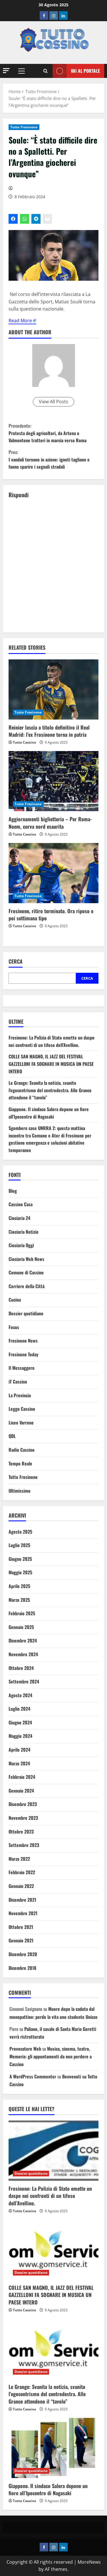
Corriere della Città (27, 1286)
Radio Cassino (22, 1449)
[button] (6, 70)
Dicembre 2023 (23, 1804)
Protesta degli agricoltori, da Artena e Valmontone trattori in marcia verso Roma (53, 433)
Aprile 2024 (19, 1749)
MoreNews (89, 2562)
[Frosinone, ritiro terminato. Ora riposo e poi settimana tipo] (53, 873)
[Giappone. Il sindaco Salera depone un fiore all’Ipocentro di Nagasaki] (53, 2448)
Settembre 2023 (24, 1845)
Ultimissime (20, 1490)
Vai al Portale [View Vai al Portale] (76, 71)
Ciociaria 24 (19, 1218)
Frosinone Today (23, 1354)
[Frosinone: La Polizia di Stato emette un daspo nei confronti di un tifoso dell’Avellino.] (53, 2151)
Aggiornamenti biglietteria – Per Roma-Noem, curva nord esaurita (50, 822)
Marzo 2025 (19, 1599)
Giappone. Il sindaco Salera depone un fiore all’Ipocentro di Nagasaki (49, 1113)
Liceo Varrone (21, 1422)
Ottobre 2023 (21, 1831)
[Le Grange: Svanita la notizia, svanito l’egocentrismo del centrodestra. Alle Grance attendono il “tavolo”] (53, 2349)
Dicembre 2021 (22, 1899)
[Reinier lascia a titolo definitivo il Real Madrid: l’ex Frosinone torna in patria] (53, 689)
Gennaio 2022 (21, 1886)
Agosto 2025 (20, 1531)
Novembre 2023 (23, 1817)
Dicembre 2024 (23, 1640)
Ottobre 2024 (21, 1668)
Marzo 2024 (19, 1763)
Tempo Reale (20, 1463)
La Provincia (20, 1395)
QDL (12, 1436)
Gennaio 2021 (21, 1940)
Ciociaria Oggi (21, 1245)
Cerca (16, 961)
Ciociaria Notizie (24, 1231)
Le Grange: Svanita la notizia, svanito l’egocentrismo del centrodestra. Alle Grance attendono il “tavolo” (50, 1090)
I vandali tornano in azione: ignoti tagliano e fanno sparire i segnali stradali (53, 459)
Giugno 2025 (20, 1558)
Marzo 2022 (19, 1858)
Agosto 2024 (20, 1695)
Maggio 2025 (20, 1572)
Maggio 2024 (20, 1735)
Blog (13, 1190)
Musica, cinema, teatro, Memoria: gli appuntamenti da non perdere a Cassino (50, 2056)
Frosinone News (23, 1340)
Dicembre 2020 (23, 1954)
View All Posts (53, 401)
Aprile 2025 (19, 1586)
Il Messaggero (22, 1367)
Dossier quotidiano (26, 1313)
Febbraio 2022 (22, 1872)
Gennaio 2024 (21, 1790)
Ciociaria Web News (26, 1258)
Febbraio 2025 (22, 1613)
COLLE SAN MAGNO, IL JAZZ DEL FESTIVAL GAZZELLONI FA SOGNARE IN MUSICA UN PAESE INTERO (51, 1063)
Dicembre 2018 (22, 1967)
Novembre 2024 (23, 1654)
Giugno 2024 (20, 1722)
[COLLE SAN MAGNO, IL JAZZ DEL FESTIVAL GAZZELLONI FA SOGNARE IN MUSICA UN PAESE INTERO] (53, 2250)
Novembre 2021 (23, 1913)
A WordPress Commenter (32, 2076)
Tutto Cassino (24, 742)
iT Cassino (18, 1381)
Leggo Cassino (22, 1408)
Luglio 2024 (19, 1708)
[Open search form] (45, 71)
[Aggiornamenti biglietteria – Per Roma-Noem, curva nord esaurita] (53, 781)
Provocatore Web (25, 2048)
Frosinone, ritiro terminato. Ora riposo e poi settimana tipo (51, 914)
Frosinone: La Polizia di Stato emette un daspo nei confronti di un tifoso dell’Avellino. (51, 1041)
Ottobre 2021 (21, 1926)
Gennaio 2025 (21, 1627)
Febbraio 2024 (22, 1776)
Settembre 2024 (24, 1681)
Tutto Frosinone (24, 127)
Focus (14, 1327)
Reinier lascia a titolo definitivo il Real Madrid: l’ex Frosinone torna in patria (49, 731)
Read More (20, 320)
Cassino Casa (21, 1204)
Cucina (15, 1299)
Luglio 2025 (19, 1545)
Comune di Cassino (26, 1272)
